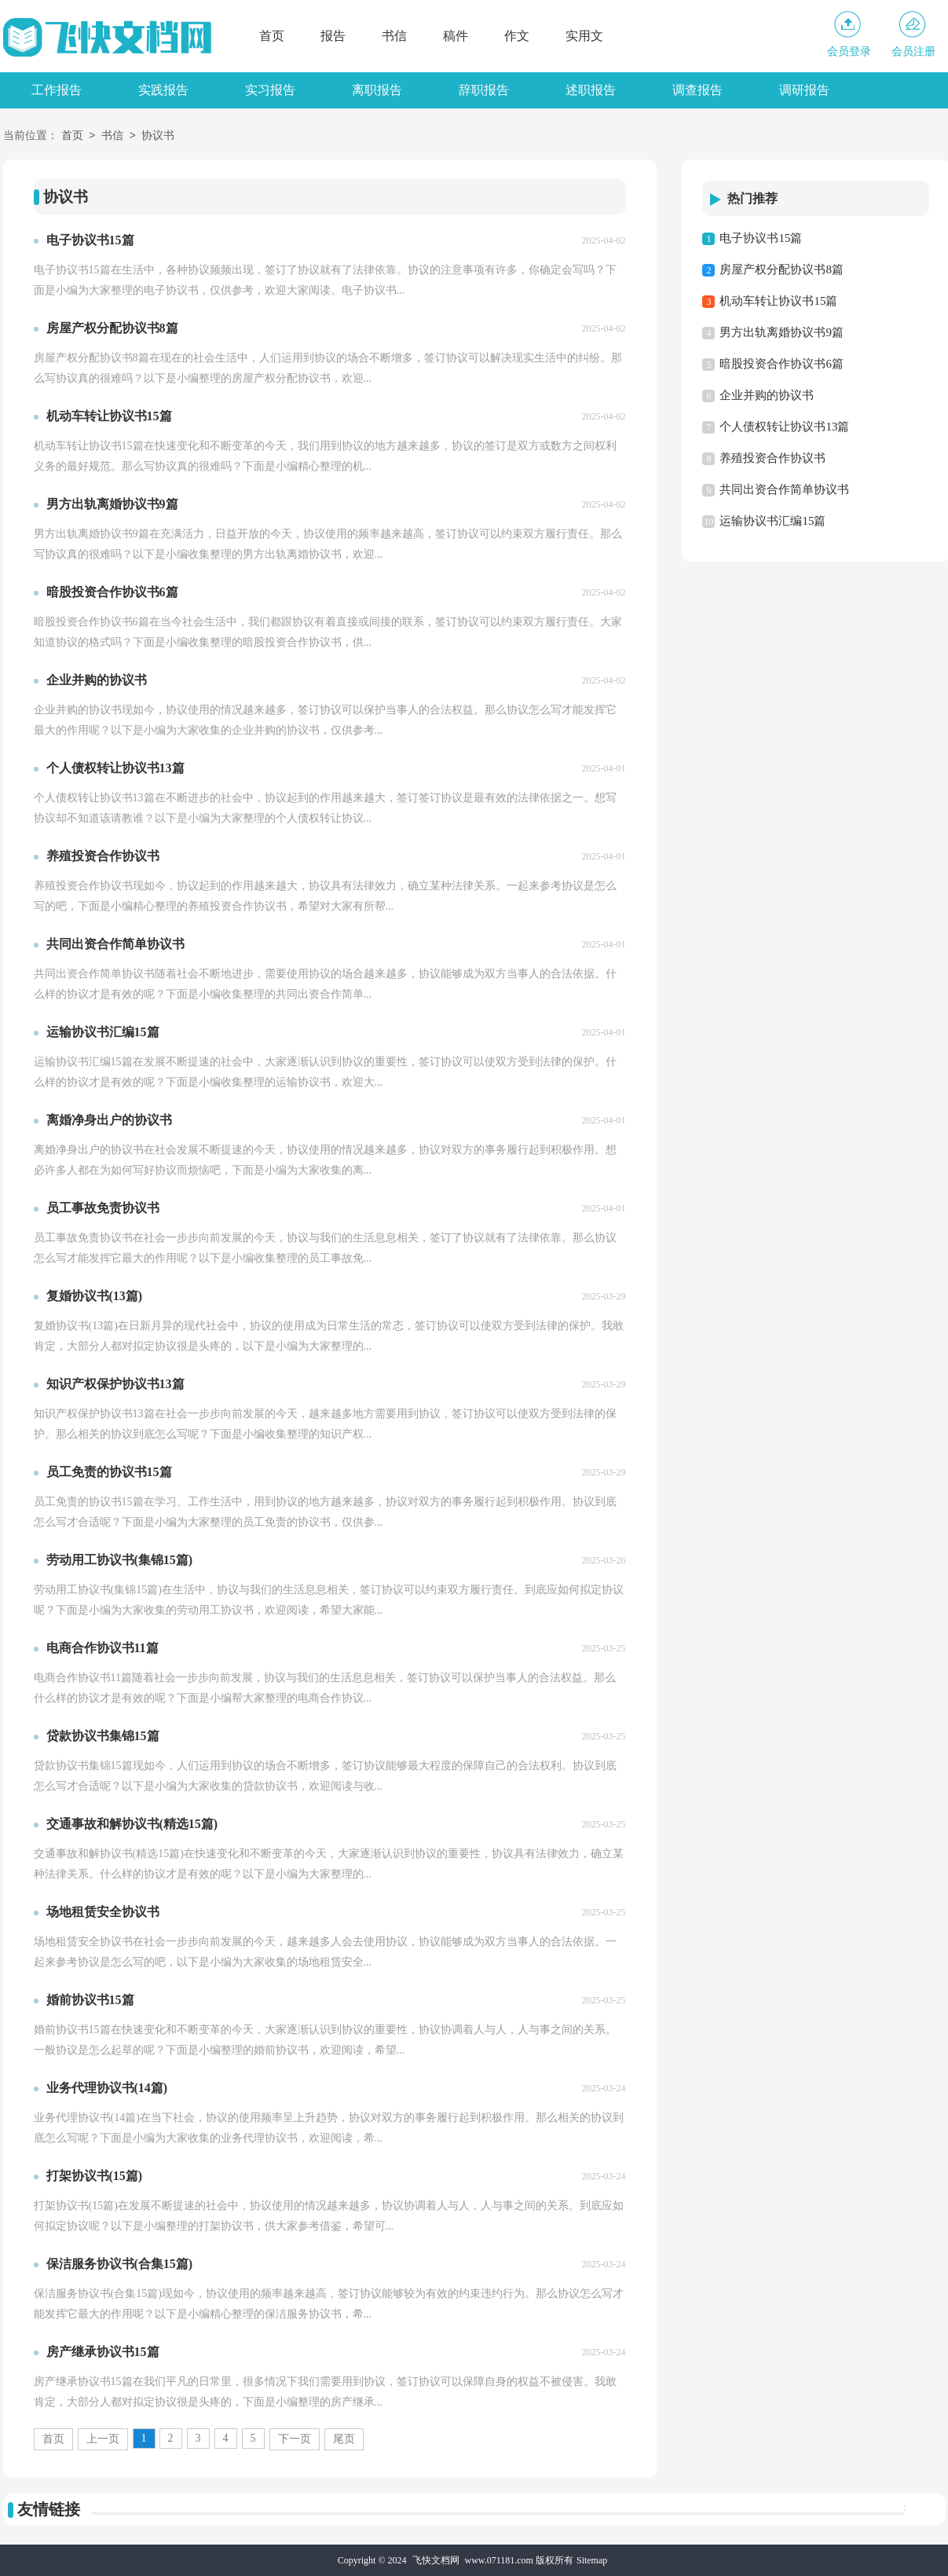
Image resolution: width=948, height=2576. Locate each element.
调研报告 (804, 90)
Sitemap (591, 2560)
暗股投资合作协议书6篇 (781, 363)
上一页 (102, 2439)
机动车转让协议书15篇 (778, 301)
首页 (271, 35)
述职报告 (591, 90)
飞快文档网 (435, 2560)
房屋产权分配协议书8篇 (781, 269)
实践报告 (163, 90)
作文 (516, 35)
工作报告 (56, 90)
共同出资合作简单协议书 (784, 489)
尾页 (344, 2439)
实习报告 (270, 90)
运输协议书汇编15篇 (772, 521)
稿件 (455, 35)
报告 (333, 35)
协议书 (157, 136)
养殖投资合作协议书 (772, 458)
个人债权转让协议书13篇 (784, 426)
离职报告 (377, 90)
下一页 (294, 2439)
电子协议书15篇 (760, 238)
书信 (394, 35)
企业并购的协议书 (766, 395)
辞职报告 (484, 90)
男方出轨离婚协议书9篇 (781, 332)
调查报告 (697, 90)
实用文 (584, 35)
